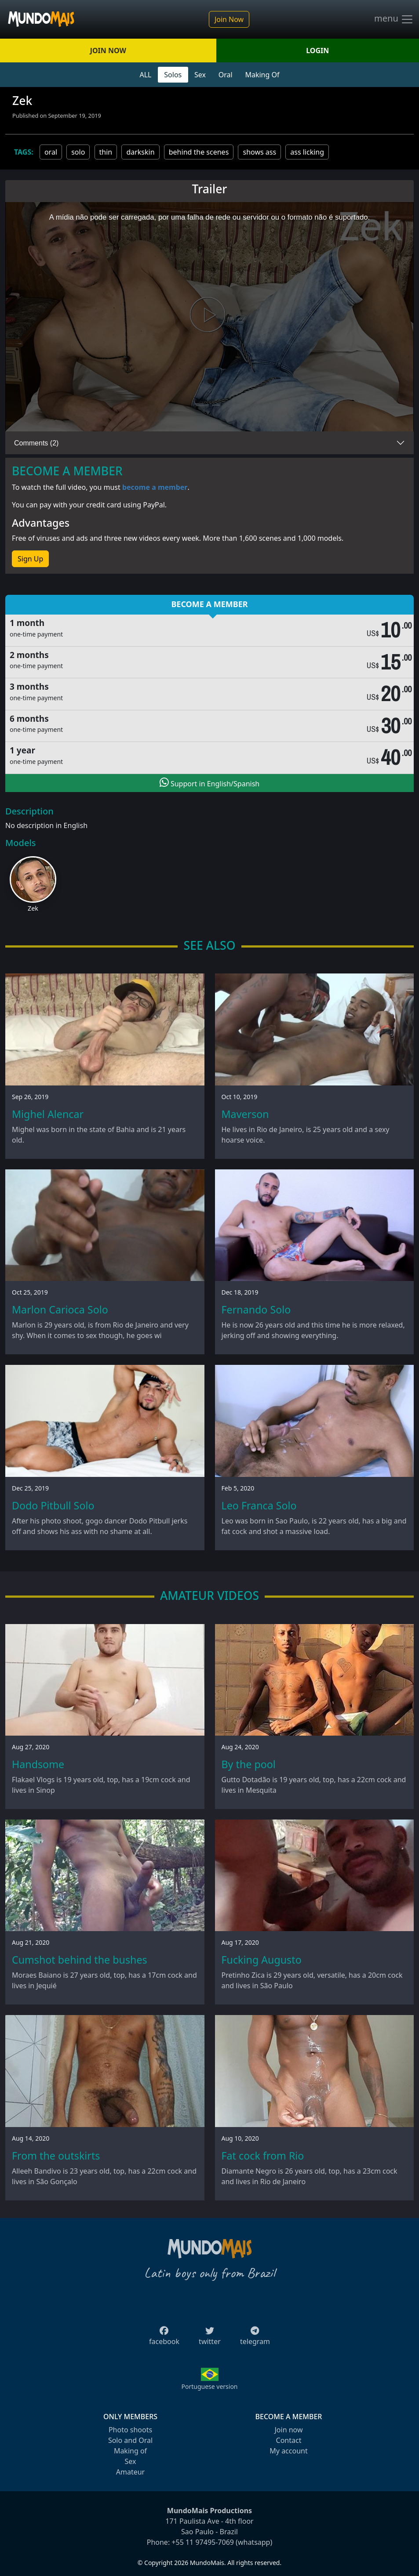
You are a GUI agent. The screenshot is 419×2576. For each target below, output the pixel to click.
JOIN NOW (108, 50)
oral (50, 152)
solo (78, 152)
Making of (130, 2451)
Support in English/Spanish (209, 783)
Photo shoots (130, 2430)
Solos (173, 75)
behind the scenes (199, 152)
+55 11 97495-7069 (202, 2542)
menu (394, 19)
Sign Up (30, 559)
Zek (33, 908)
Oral (226, 75)
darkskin (140, 152)
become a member (155, 487)
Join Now (229, 19)
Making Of (262, 75)
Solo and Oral (130, 2440)
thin (106, 152)
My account (288, 2451)
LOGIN (317, 50)
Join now (288, 2430)
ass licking (307, 152)
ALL (146, 75)
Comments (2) (36, 443)
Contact (289, 2440)
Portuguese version (209, 2386)
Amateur (130, 2472)
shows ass (259, 152)
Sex (200, 75)
